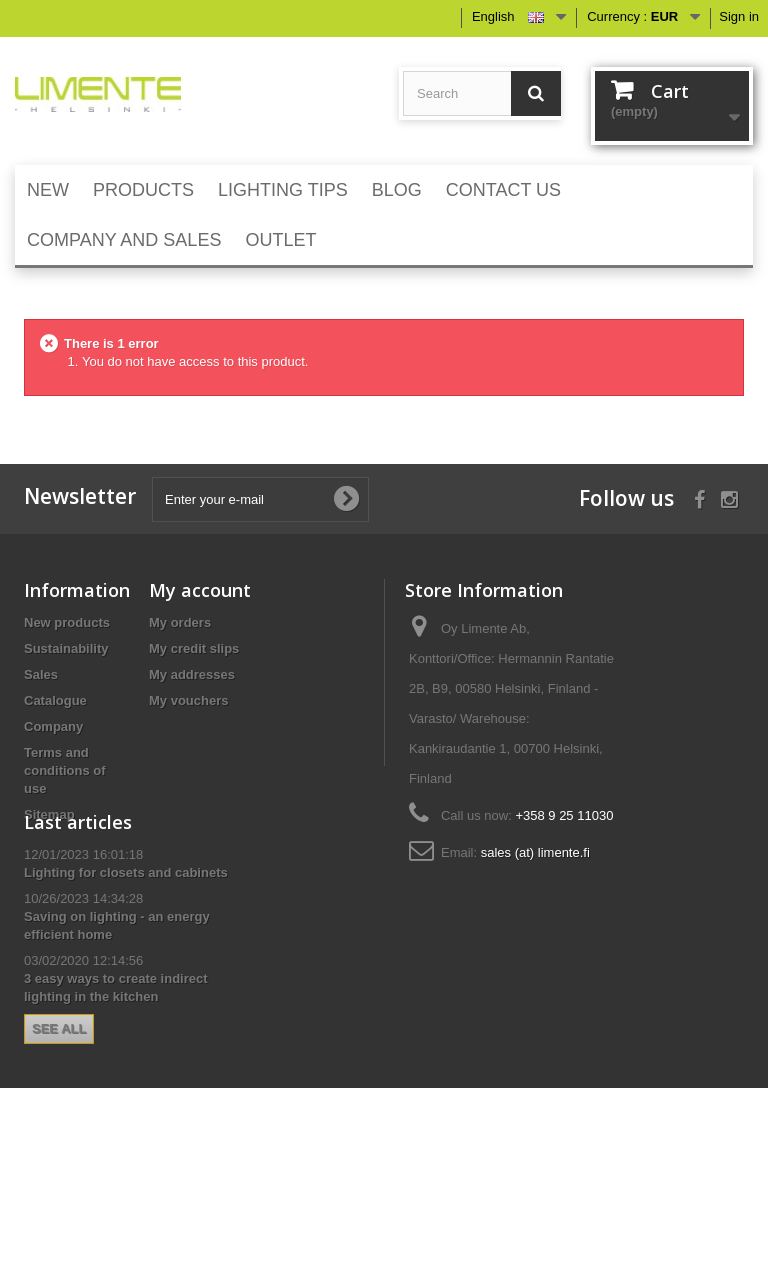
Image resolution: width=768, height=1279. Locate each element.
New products (67, 622)
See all (59, 1146)
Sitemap (49, 814)
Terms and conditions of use (65, 770)
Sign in (739, 16)
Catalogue (55, 700)
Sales (41, 674)
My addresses (192, 674)
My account (200, 590)
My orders (180, 622)
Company (53, 726)
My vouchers (188, 700)
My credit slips (194, 648)
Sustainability (66, 648)
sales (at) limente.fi (535, 852)
